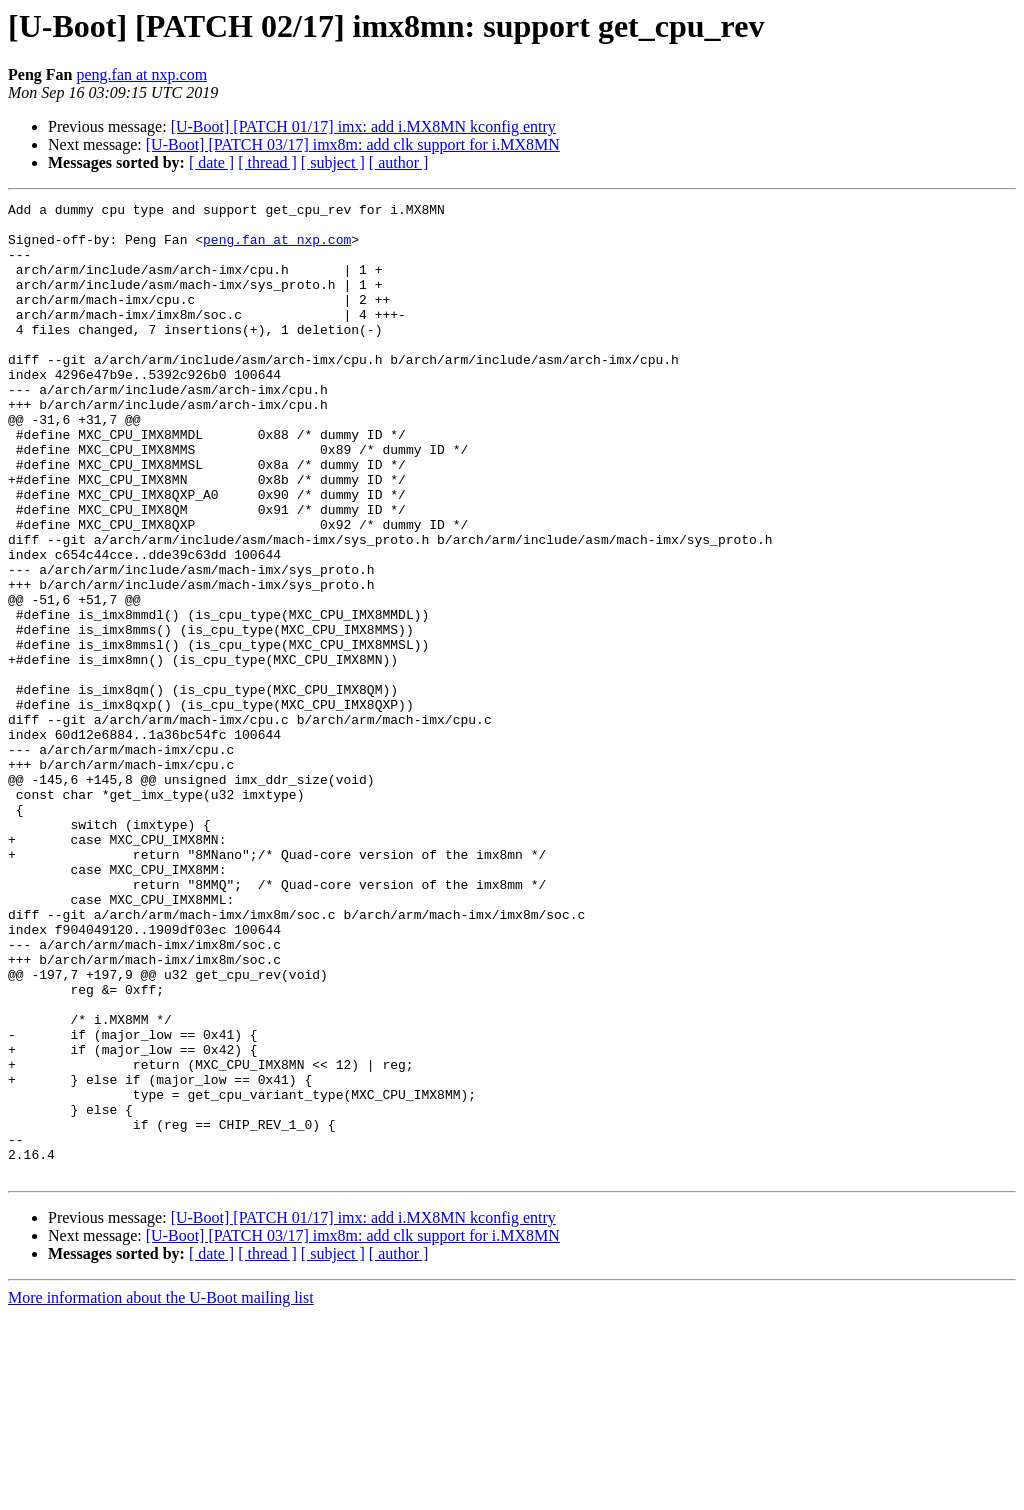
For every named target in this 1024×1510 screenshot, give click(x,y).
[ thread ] (267, 162)
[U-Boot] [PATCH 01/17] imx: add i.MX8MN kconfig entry (363, 126)
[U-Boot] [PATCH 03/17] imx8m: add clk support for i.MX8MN (353, 144)
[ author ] (399, 162)
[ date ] (211, 162)
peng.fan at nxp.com (141, 74)
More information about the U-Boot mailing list (161, 1492)
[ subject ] (333, 162)
